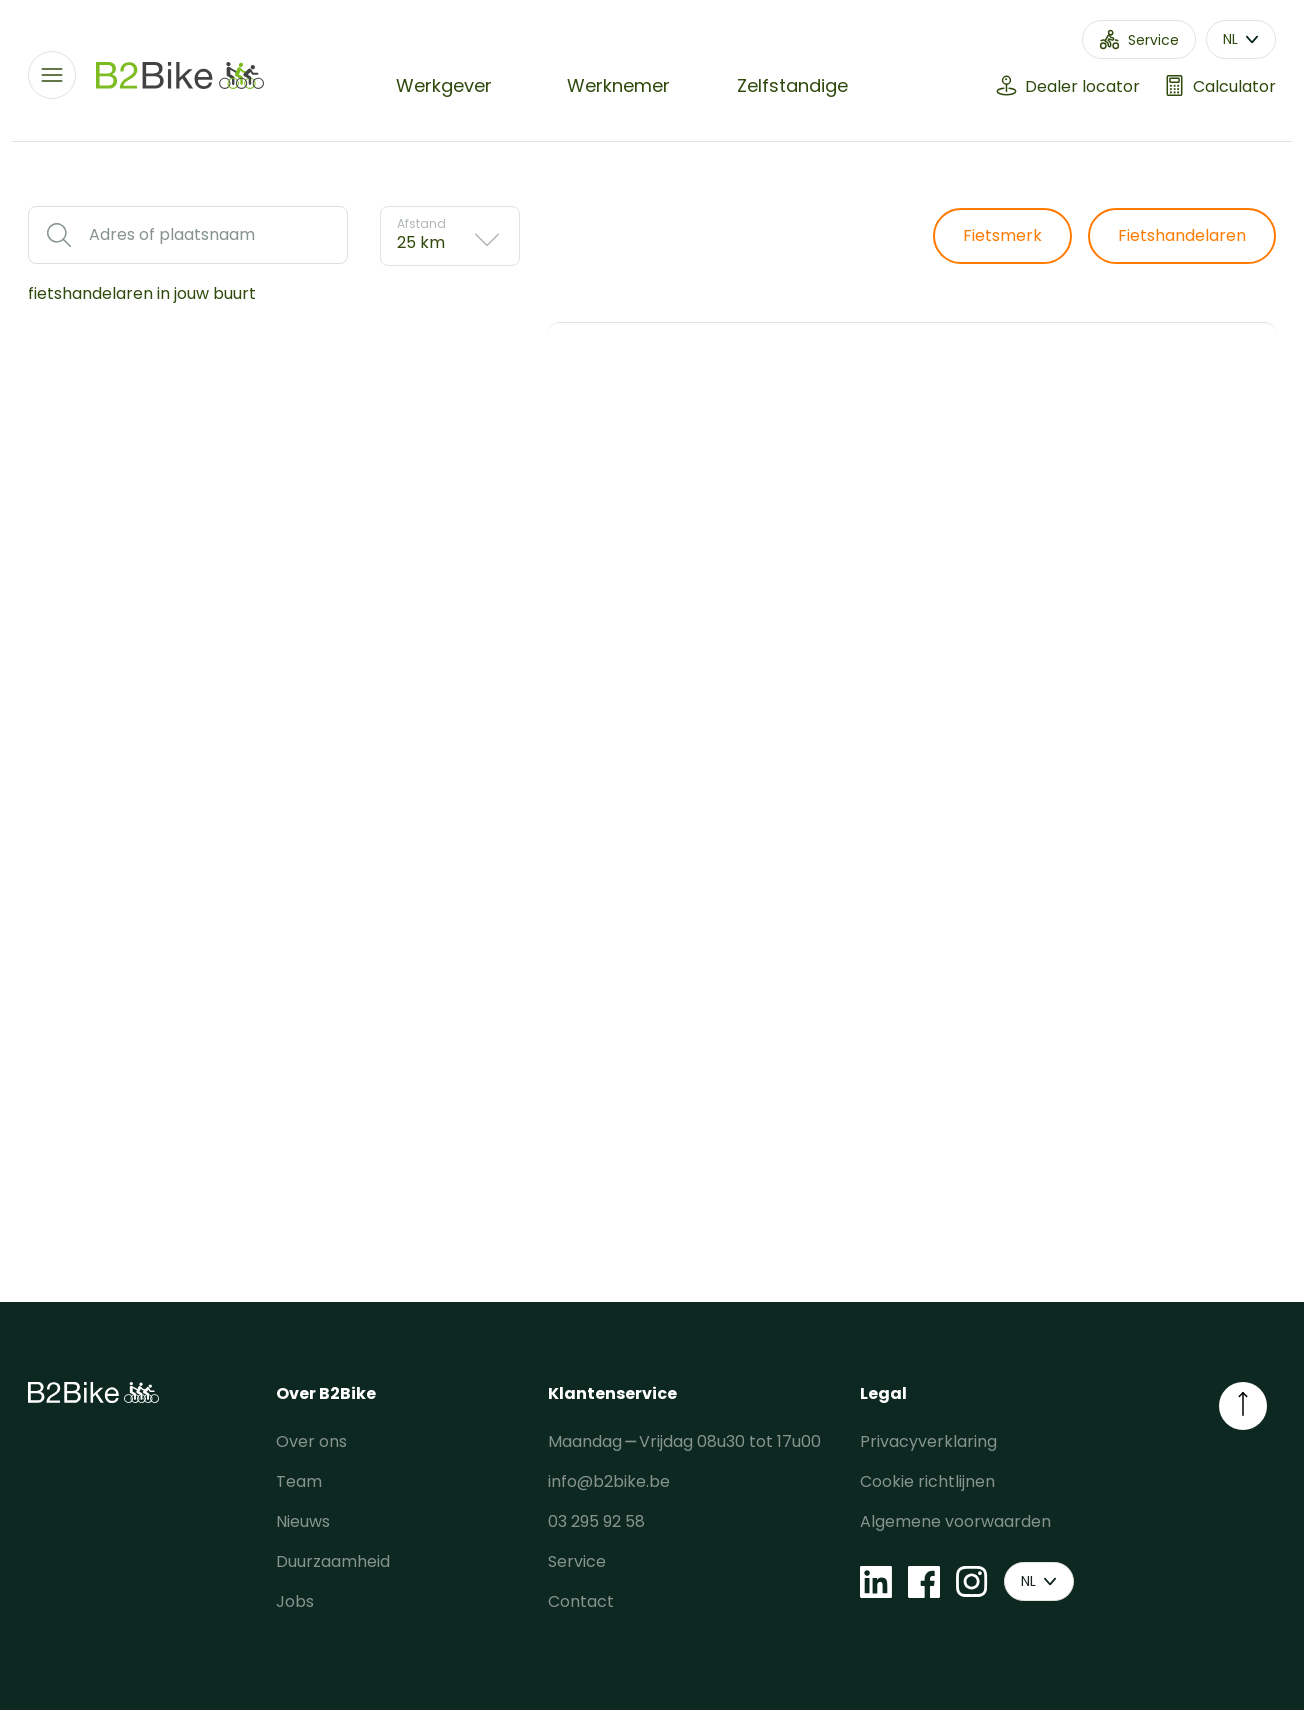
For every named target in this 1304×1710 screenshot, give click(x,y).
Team (299, 1481)
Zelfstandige (792, 85)
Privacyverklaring (928, 1441)
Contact (581, 1601)
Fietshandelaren (1182, 235)
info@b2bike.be (609, 1481)
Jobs (295, 1601)
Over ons (311, 1441)
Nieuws (303, 1521)
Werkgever (444, 85)
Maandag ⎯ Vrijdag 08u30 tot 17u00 (684, 1441)
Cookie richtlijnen (927, 1481)
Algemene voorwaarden (955, 1521)
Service (577, 1561)
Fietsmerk (1002, 235)
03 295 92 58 (596, 1521)
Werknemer (618, 85)
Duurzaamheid (333, 1561)
